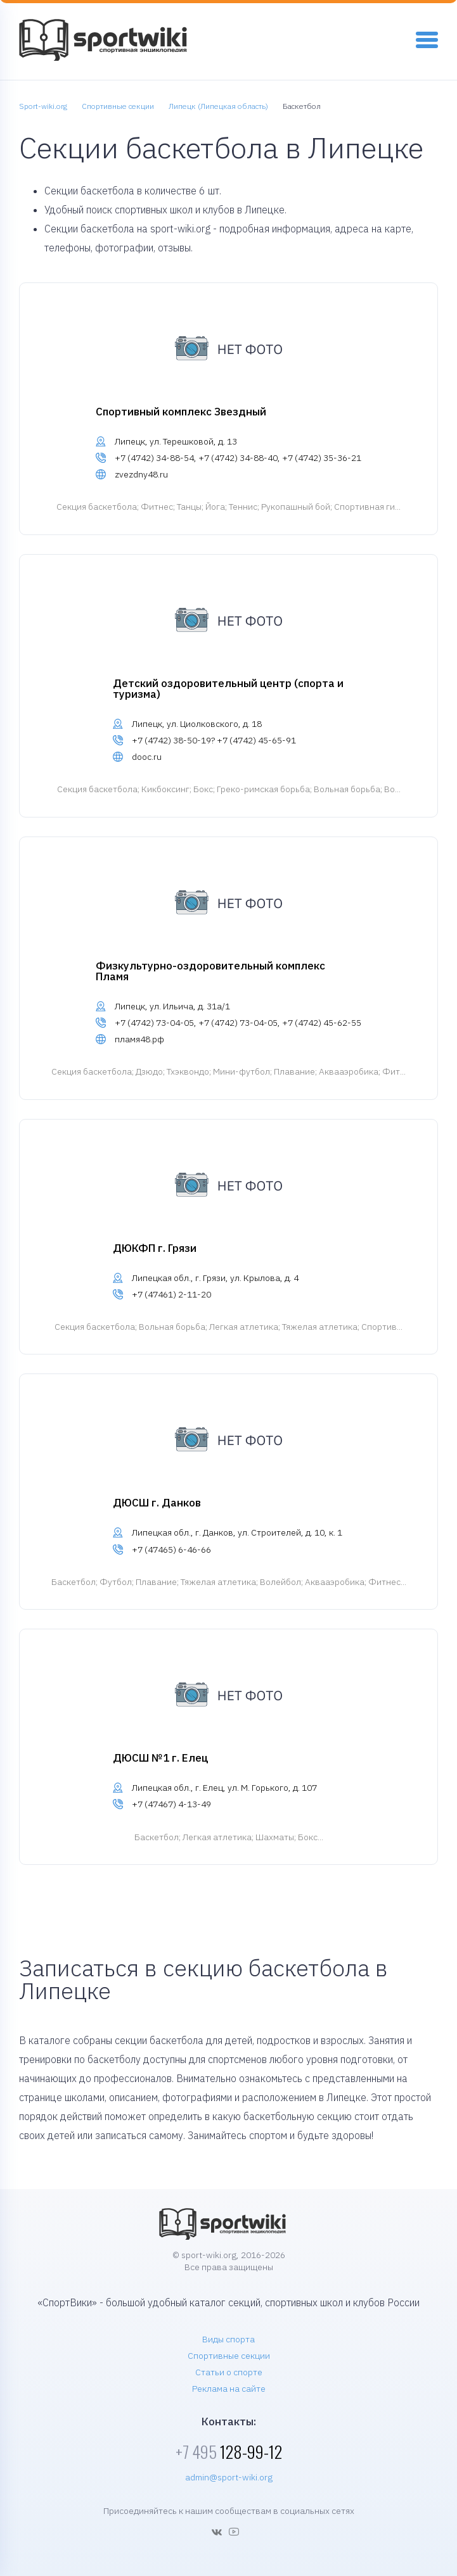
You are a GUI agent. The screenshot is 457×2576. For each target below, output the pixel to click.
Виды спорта (228, 2339)
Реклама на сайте (229, 2388)
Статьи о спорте (228, 2372)
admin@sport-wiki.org (229, 2477)
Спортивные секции (229, 2355)
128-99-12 (229, 2451)
